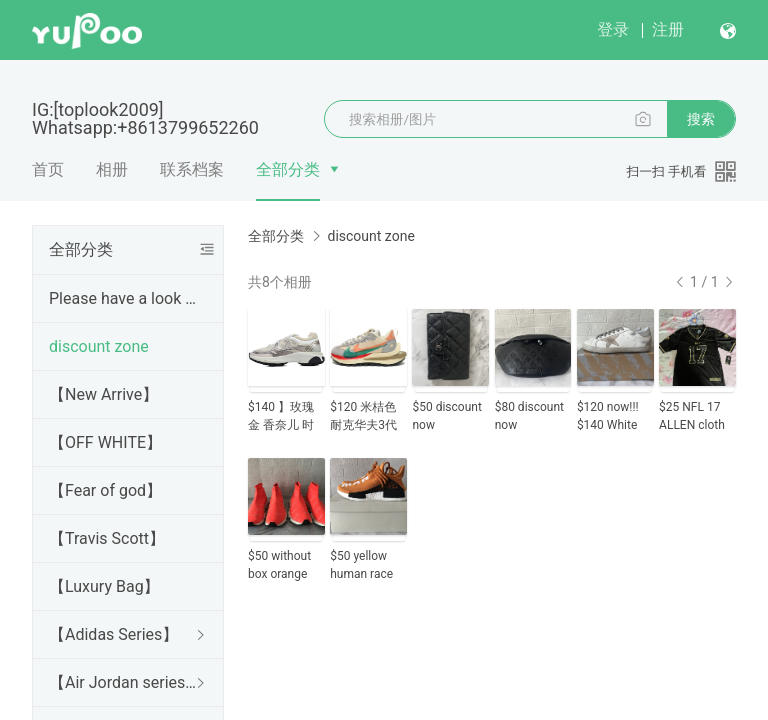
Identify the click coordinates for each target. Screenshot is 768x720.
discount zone (99, 346)
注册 (668, 29)
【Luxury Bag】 (104, 586)
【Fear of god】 (105, 490)
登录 (613, 29)
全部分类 (288, 169)
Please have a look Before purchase (124, 298)
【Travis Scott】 (107, 538)
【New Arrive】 (103, 394)
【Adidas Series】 (113, 634)
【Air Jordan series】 (124, 682)
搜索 (701, 119)
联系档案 (192, 169)
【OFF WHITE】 (105, 442)
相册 (112, 169)
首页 (48, 169)
